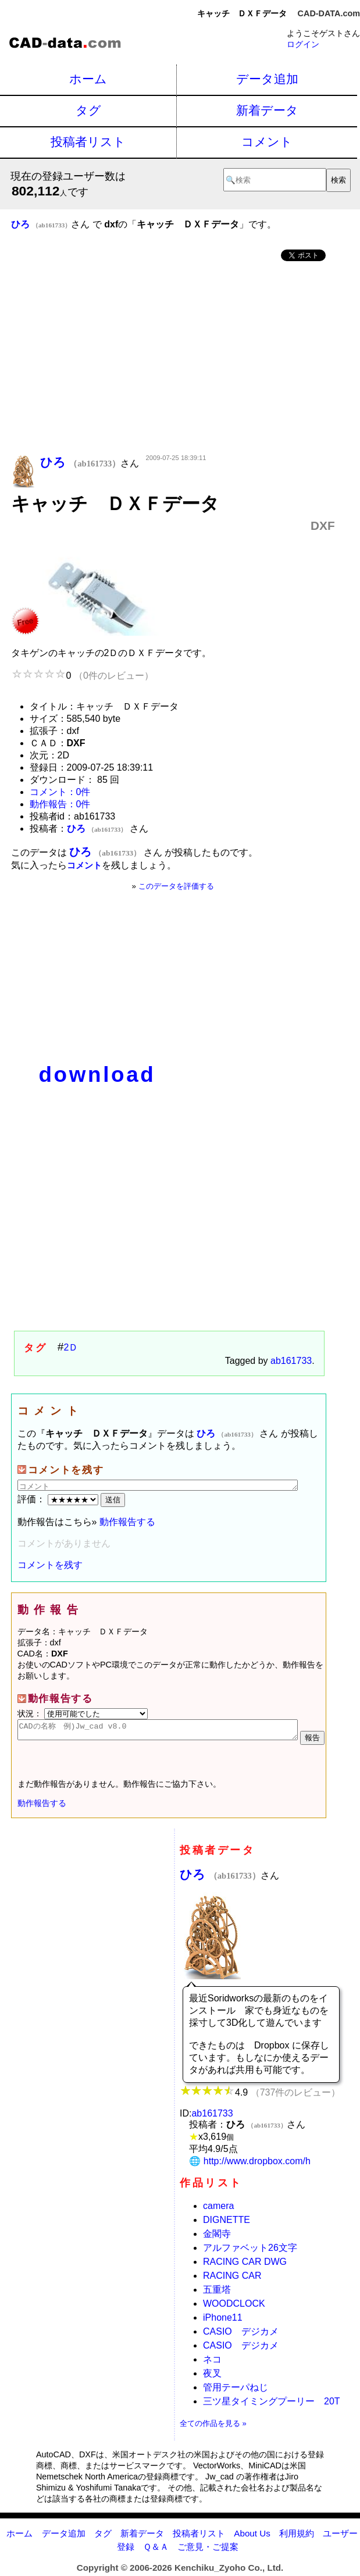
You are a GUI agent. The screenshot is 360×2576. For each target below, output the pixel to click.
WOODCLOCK (234, 2307)
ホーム (88, 78)
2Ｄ (71, 1347)
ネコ (212, 2363)
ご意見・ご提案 (207, 2550)
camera (218, 2209)
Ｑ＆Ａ (156, 2550)
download (96, 1074)
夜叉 (212, 2377)
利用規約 (296, 2537)
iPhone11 (223, 2321)
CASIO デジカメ (241, 2335)
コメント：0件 (60, 792)
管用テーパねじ (235, 2391)
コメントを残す (50, 1565)
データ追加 (267, 78)
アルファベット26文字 (250, 2251)
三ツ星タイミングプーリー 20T (271, 2405)
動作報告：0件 (60, 804)
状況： (82, 1713)
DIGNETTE (226, 2223)
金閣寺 (217, 2237)
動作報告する (127, 1522)
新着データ (267, 110)
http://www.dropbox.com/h (257, 2164)
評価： (59, 1499)
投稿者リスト (88, 141)
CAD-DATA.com (329, 13)
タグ (88, 110)
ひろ (220, 1877)
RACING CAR (232, 2279)
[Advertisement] (173, 358)
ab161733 (291, 1361)
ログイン (303, 44)
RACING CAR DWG (245, 2265)
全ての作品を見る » (213, 2426)
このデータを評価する (176, 886)
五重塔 (217, 2293)
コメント (267, 141)
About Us (252, 2537)
